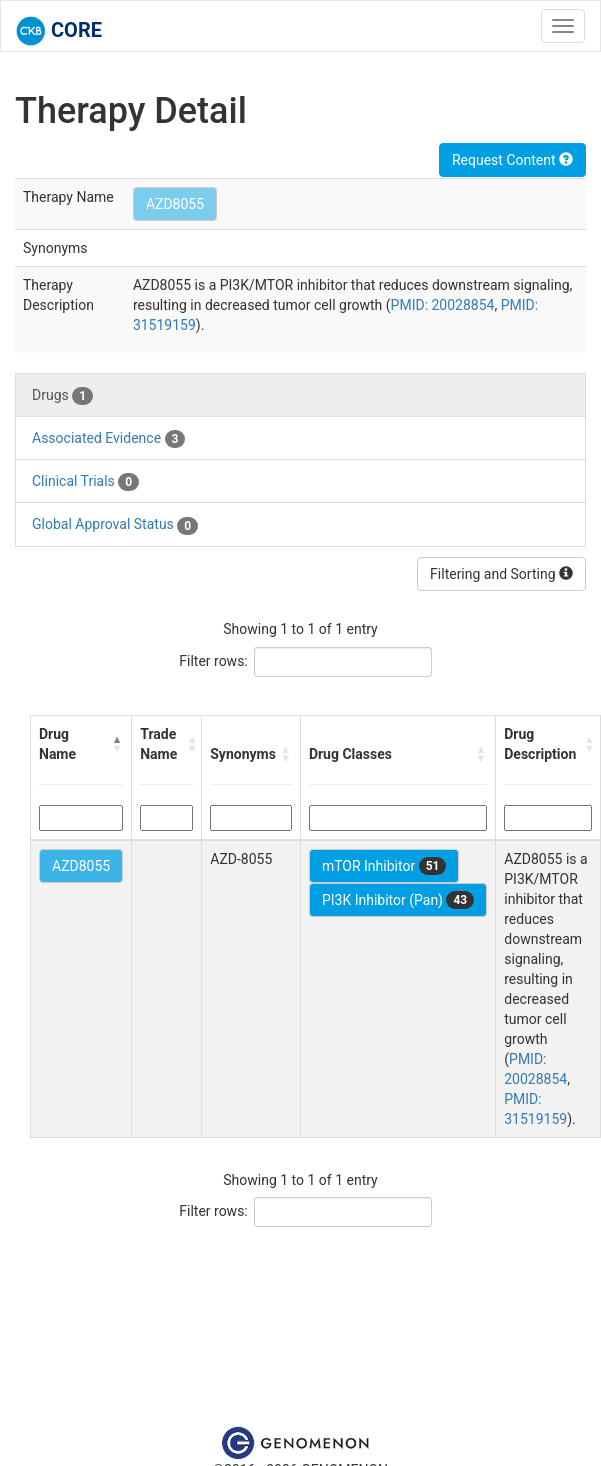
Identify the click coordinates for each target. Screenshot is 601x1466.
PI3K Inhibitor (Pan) (398, 900)
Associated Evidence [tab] (108, 439)
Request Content (512, 160)
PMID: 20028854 (443, 305)
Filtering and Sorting (501, 574)
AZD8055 (175, 204)
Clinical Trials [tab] (85, 482)
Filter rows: (213, 661)
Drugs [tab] (62, 396)
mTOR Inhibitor (384, 866)
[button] (118, 744)
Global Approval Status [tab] (115, 525)
